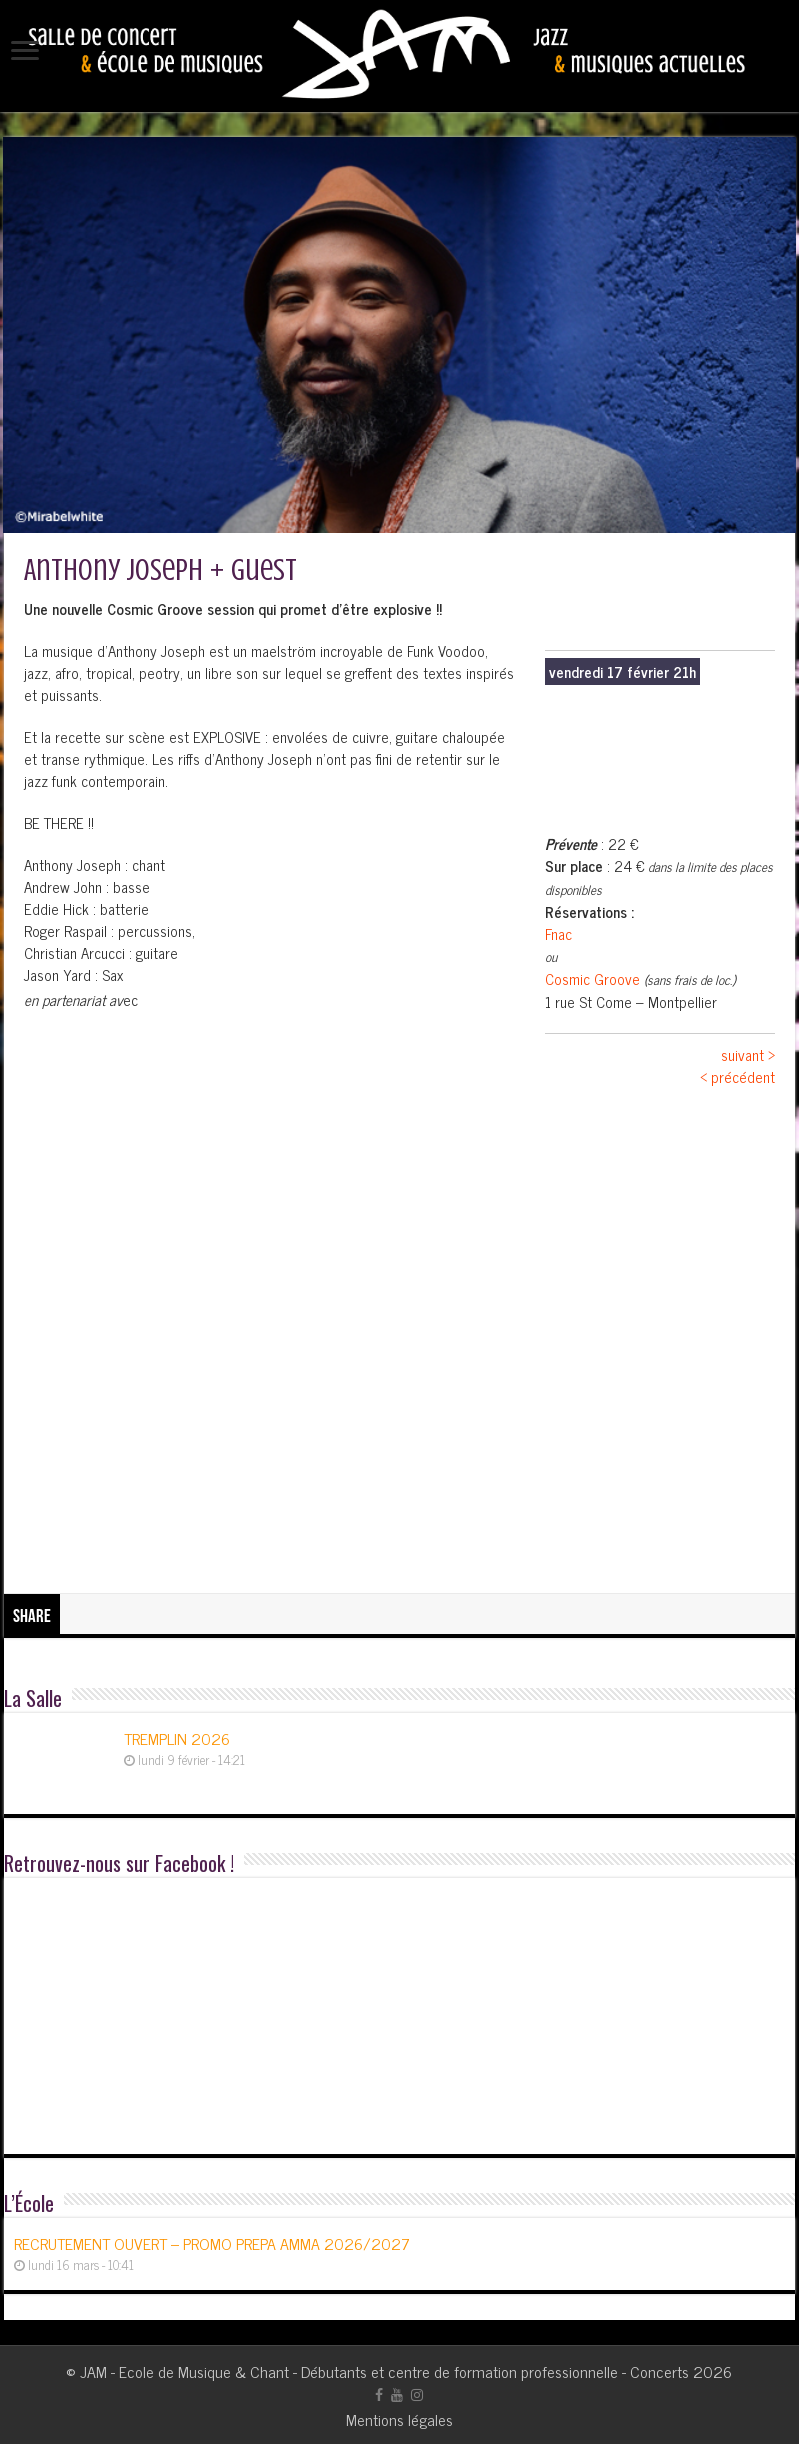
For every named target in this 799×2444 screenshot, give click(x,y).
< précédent (737, 1076)
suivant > (748, 1054)
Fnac (558, 933)
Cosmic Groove (592, 978)
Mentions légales (399, 2419)
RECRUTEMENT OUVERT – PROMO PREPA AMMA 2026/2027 (212, 2243)
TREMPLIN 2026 (177, 1738)
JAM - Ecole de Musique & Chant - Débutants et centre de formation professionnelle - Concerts (384, 2371)
